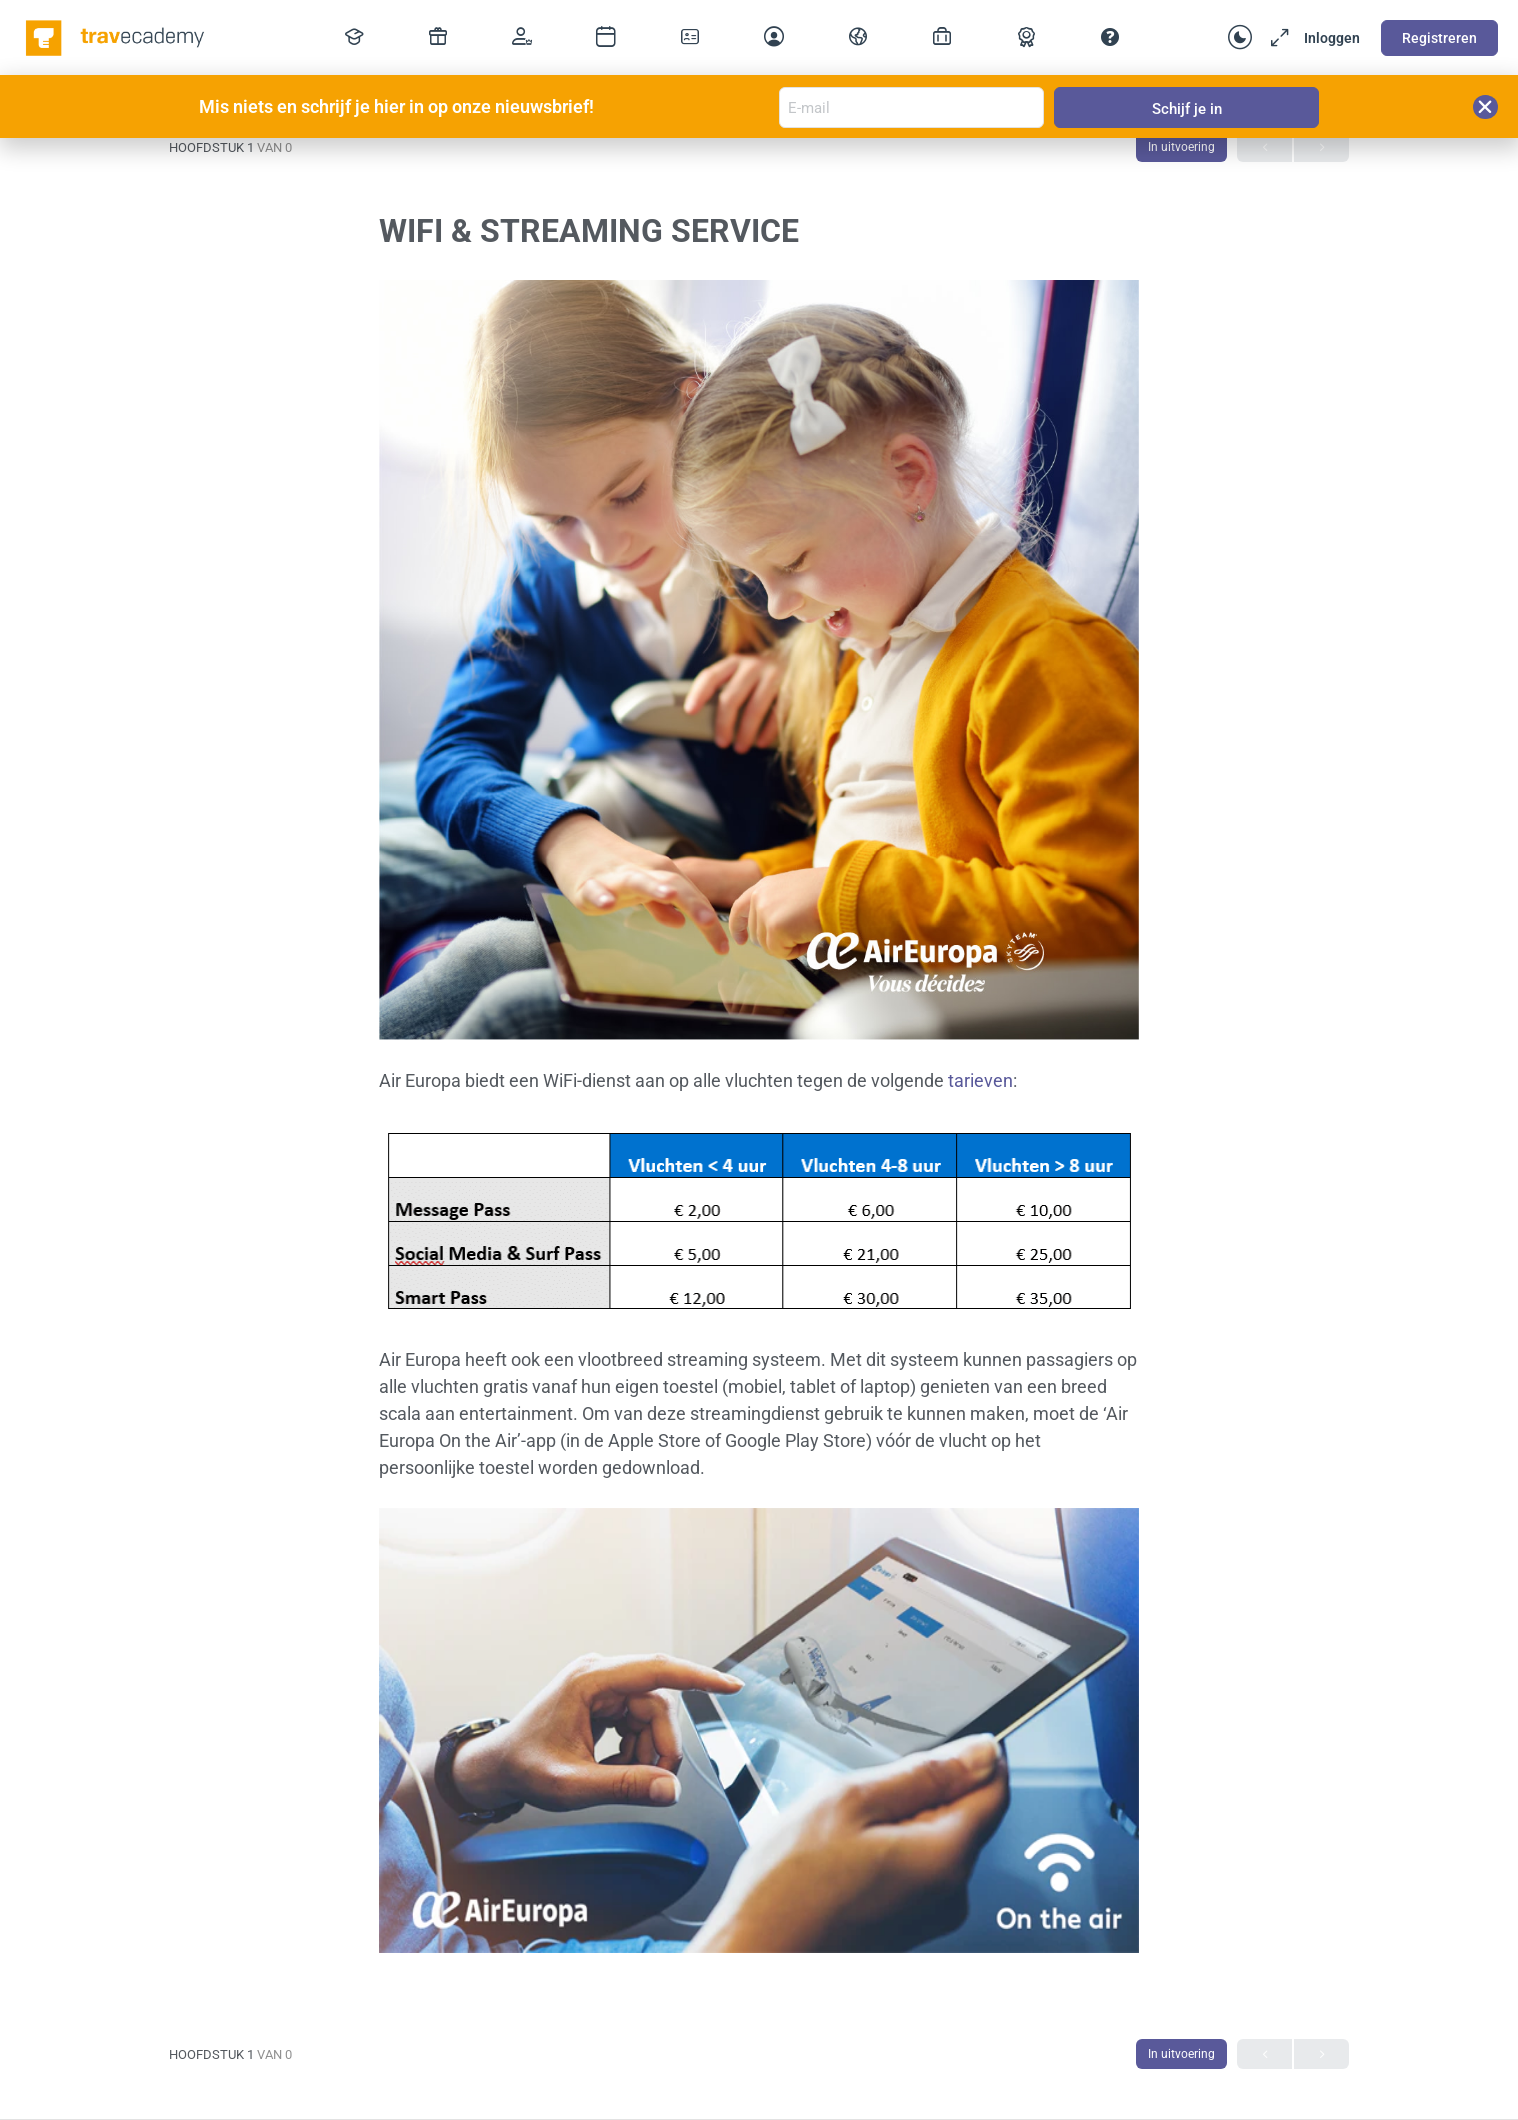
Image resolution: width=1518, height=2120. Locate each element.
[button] (1485, 107)
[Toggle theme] (1240, 38)
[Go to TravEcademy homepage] (116, 36)
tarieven (980, 1080)
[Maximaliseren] (1276, 38)
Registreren (1439, 38)
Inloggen (1332, 38)
